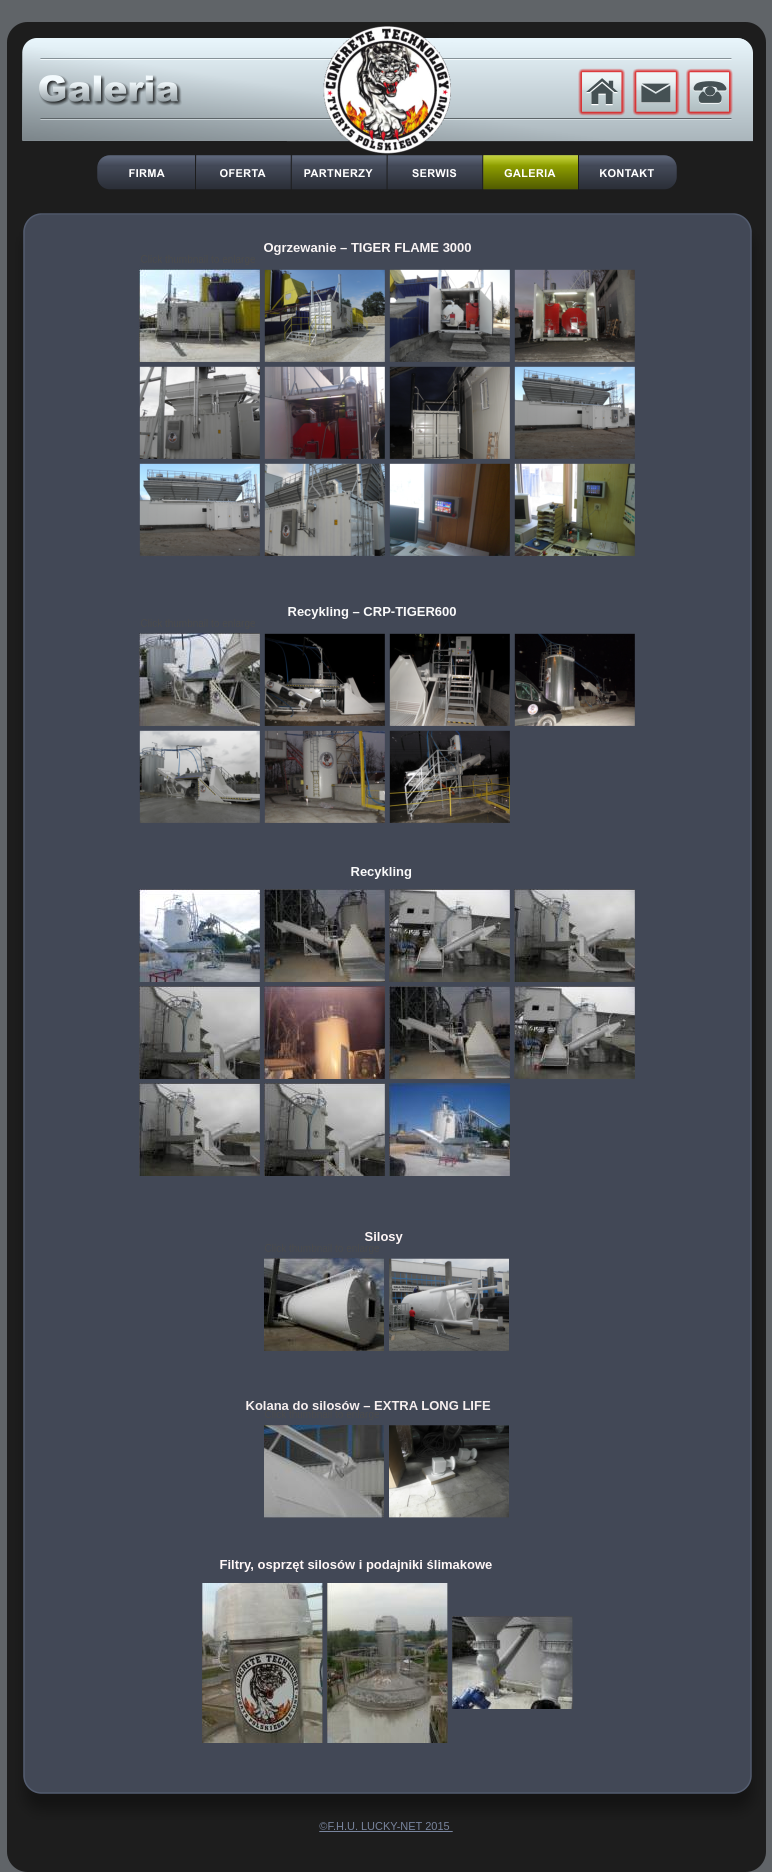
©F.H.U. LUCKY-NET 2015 (385, 1826)
